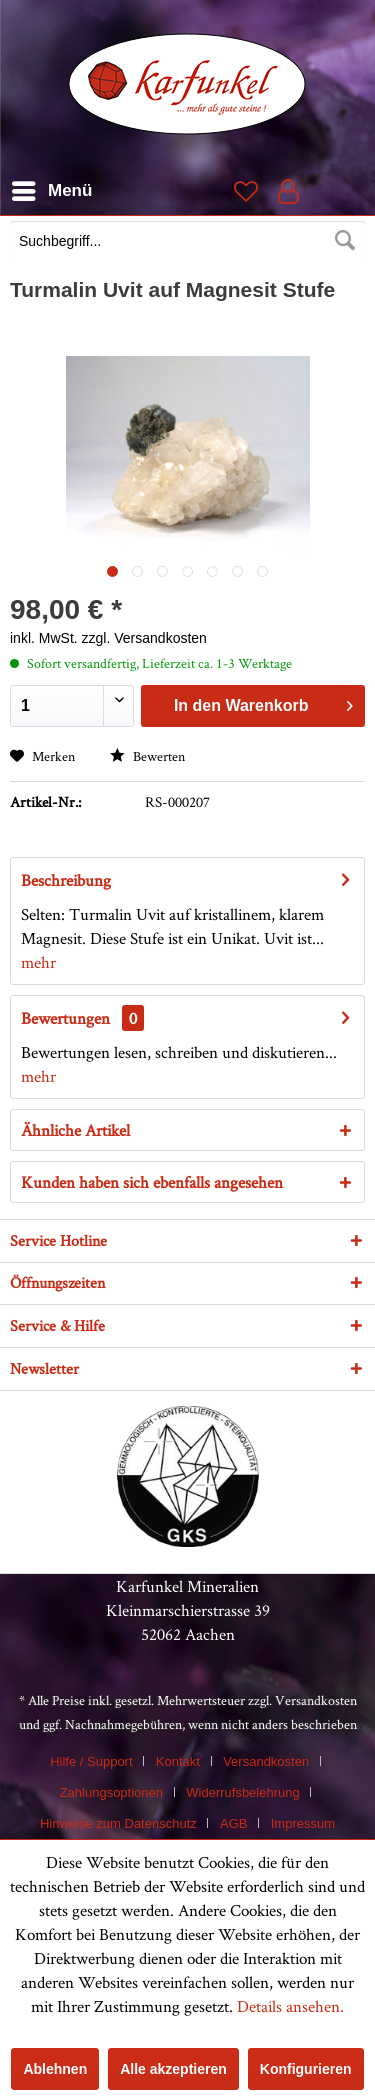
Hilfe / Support (91, 1761)
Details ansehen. (290, 2006)
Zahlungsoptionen (111, 1792)
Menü (52, 187)
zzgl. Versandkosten (144, 638)
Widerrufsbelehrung (242, 1792)
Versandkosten (316, 1700)
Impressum (303, 1823)
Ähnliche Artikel (75, 1130)
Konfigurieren (306, 2069)
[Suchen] (345, 241)
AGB (233, 1823)
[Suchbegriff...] (187, 241)
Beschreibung (66, 880)
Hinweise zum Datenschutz (118, 1823)
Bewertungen (65, 1018)
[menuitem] (187, 243)
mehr (38, 962)
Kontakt (178, 1761)
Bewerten (147, 756)
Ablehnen (55, 2069)
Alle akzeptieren (173, 2069)
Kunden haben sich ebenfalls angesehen (152, 1182)
